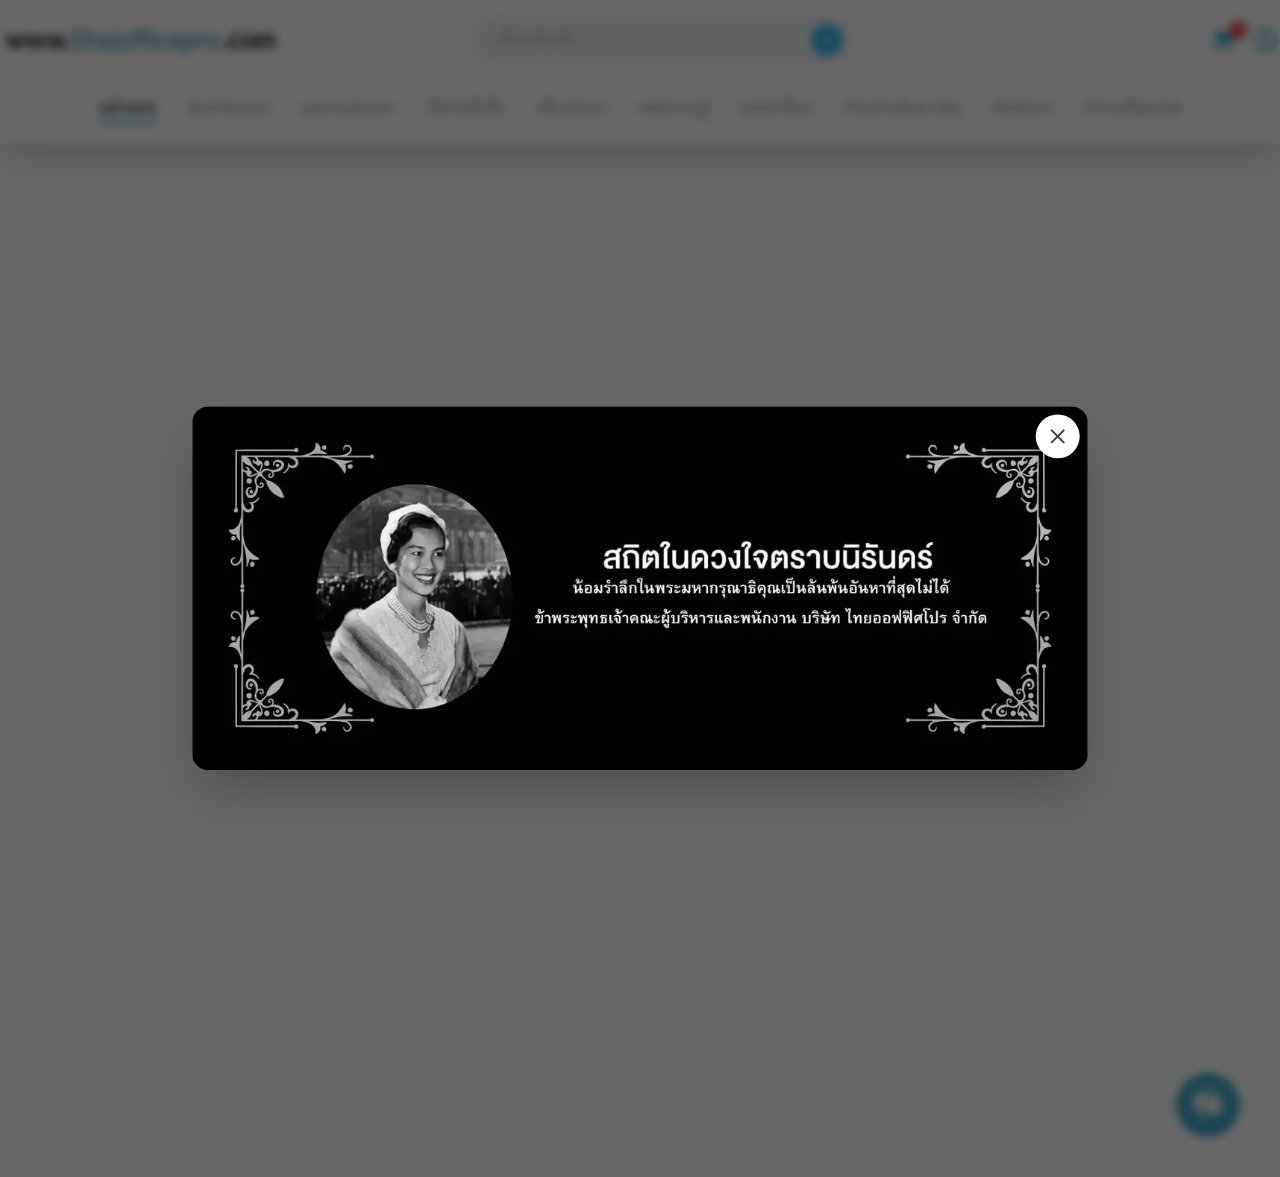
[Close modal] (1058, 437)
